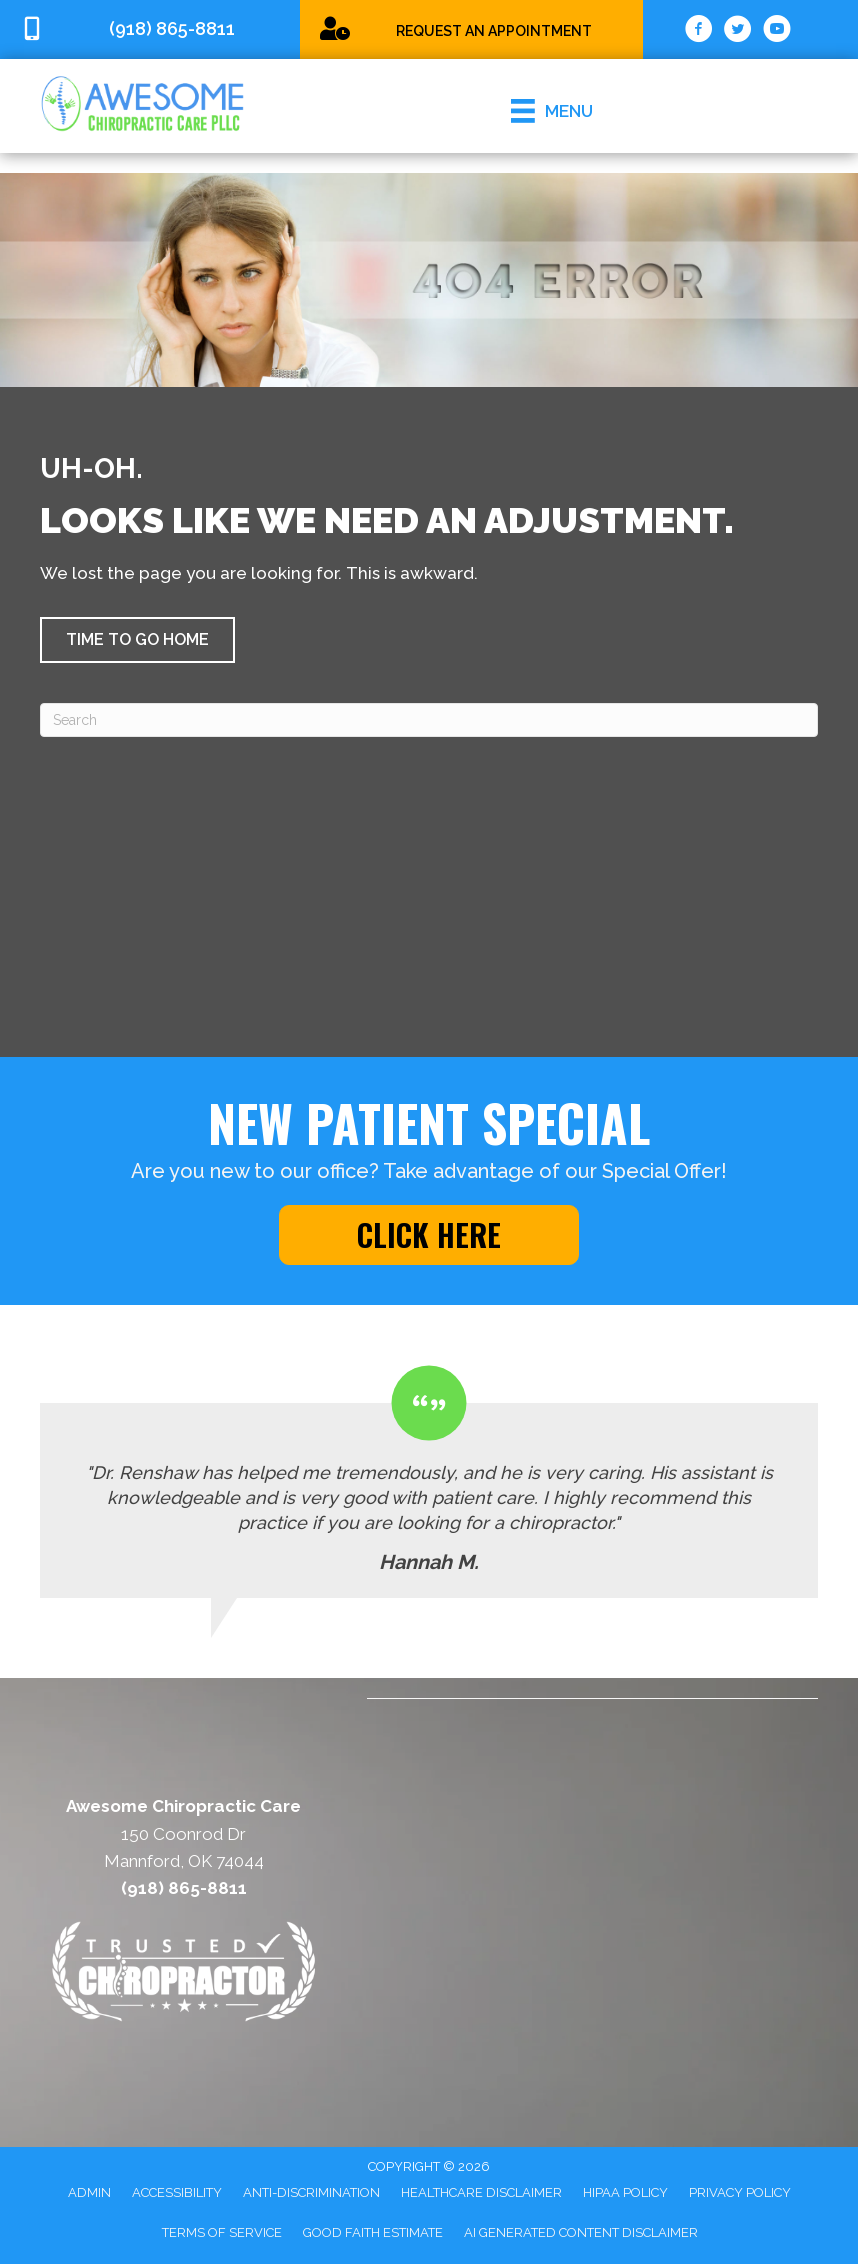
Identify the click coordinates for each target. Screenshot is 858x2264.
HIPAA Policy (625, 2192)
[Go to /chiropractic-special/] (471, 28)
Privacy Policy (740, 2192)
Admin (89, 2192)
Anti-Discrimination (311, 2192)
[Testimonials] (429, 1481)
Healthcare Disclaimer (481, 2192)
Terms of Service (222, 2232)
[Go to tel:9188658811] (150, 29)
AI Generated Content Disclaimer (581, 2232)
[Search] (429, 720)
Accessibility (177, 2192)
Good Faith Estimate (373, 2232)
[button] (137, 640)
